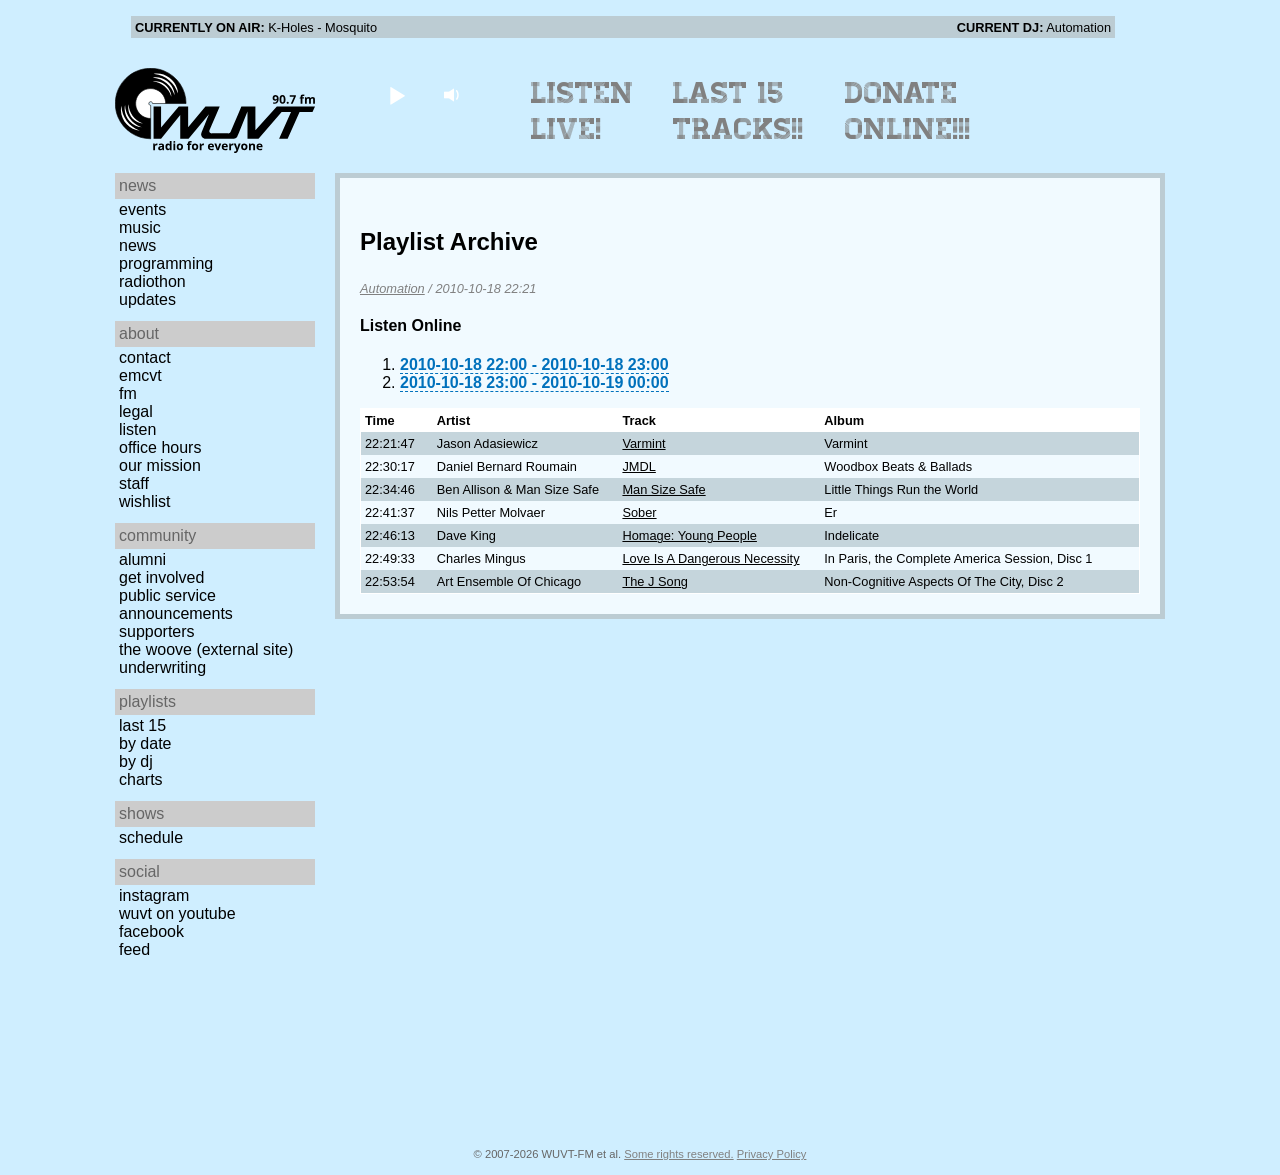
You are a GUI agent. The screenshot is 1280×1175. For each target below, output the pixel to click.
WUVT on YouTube (177, 913)
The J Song (654, 581)
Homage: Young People (689, 535)
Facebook (151, 931)
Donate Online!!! (908, 111)
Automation (392, 288)
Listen (137, 429)
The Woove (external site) (206, 649)
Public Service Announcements (176, 604)
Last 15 (142, 725)
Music (140, 227)
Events (142, 209)
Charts (141, 779)
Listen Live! (582, 111)
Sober (639, 512)
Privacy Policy (772, 1154)
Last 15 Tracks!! (738, 111)
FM (128, 393)
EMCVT (140, 375)
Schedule (151, 837)
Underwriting (162, 667)
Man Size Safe (663, 489)
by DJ (136, 761)
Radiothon (152, 281)
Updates (147, 299)
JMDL (638, 466)
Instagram (154, 895)
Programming (166, 263)
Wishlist (145, 501)
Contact (145, 357)
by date (145, 743)
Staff (134, 483)
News (137, 245)
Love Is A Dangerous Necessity (710, 558)
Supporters (157, 631)
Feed (134, 949)
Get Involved (161, 577)
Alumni (142, 559)
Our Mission (160, 465)
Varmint (643, 443)
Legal (136, 411)
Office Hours (160, 447)
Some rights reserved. (678, 1154)
